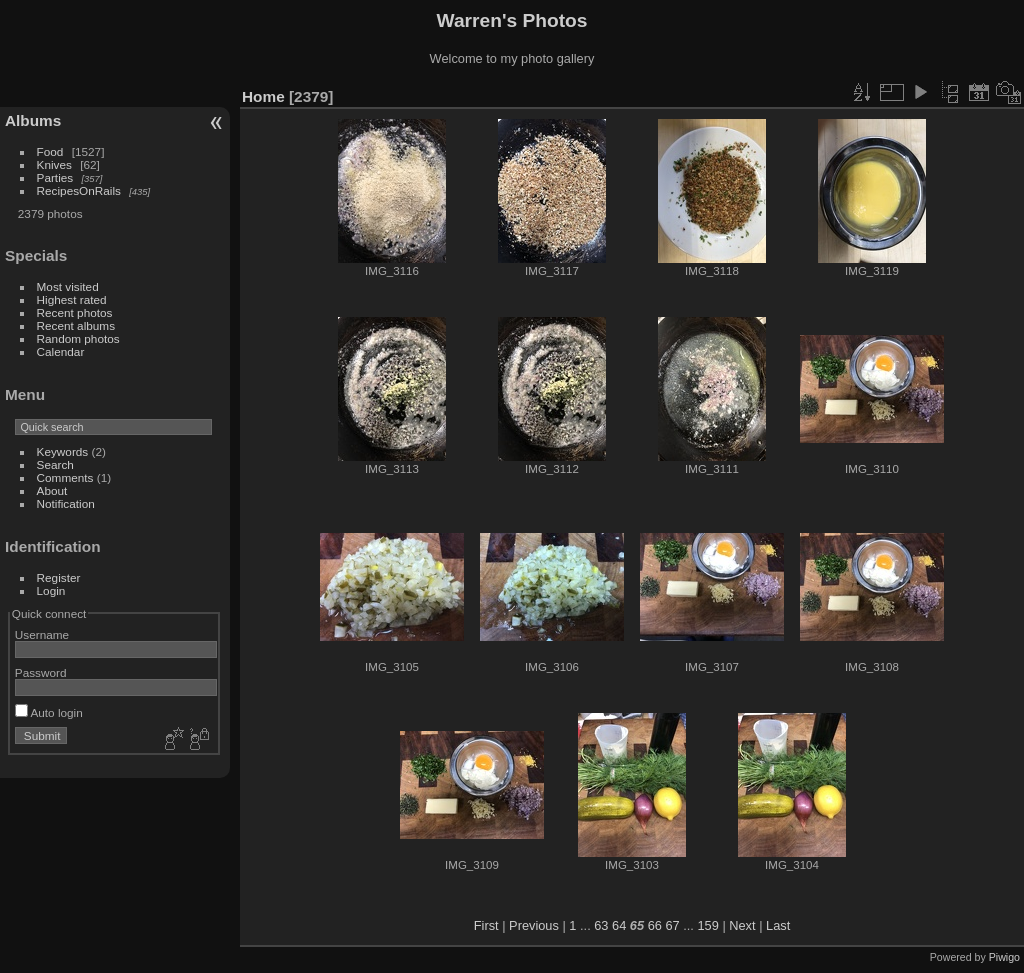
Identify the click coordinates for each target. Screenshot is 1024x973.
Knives (54, 164)
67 (672, 925)
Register (59, 577)
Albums (33, 120)
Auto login (49, 712)
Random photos (78, 338)
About (52, 490)
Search (55, 464)
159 (707, 925)
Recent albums (76, 325)
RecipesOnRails (79, 190)
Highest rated (72, 299)
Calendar (61, 351)
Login (51, 590)
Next (742, 925)
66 (655, 925)
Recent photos (75, 312)
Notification (66, 503)
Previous (534, 925)
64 (619, 925)
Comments (65, 477)
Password (41, 672)
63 (601, 925)
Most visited (68, 286)
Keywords (63, 451)
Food (50, 151)
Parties (55, 177)
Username (42, 634)
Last (778, 925)
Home (263, 96)
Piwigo (1004, 957)
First (486, 925)
